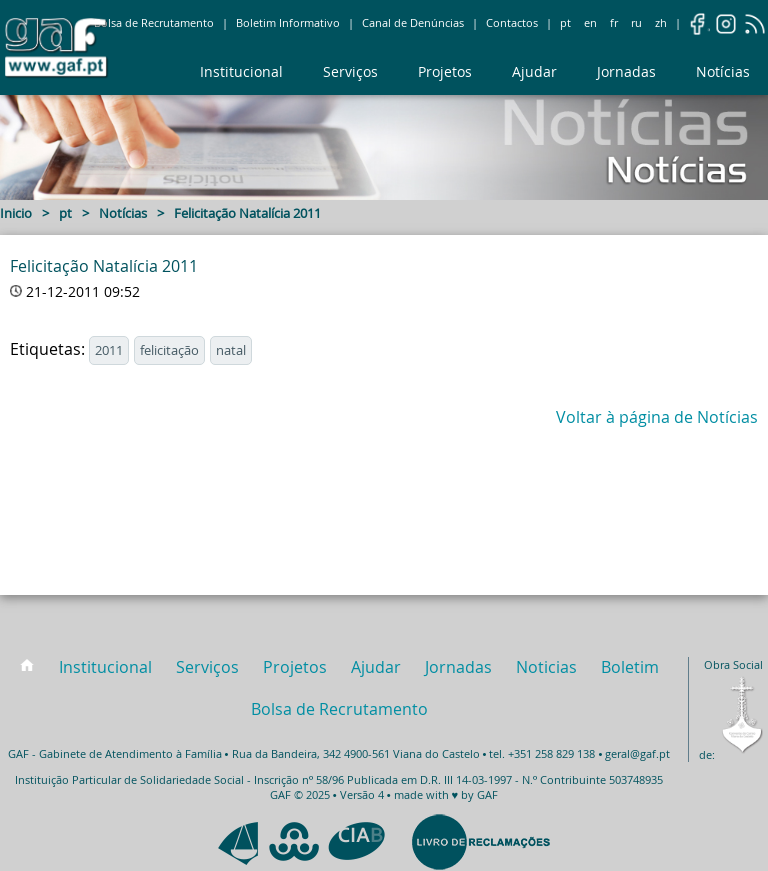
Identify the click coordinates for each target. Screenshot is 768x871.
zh (661, 23)
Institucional (241, 71)
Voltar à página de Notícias (657, 417)
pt (565, 23)
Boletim (630, 667)
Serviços (350, 71)
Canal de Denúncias (413, 23)
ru (636, 23)
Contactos (512, 23)
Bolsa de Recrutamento (154, 23)
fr (614, 23)
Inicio (16, 213)
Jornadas (626, 71)
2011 (109, 350)
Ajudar (534, 71)
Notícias (723, 71)
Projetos (445, 71)
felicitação (169, 350)
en (590, 23)
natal (231, 350)
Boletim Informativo (288, 23)
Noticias (546, 667)
